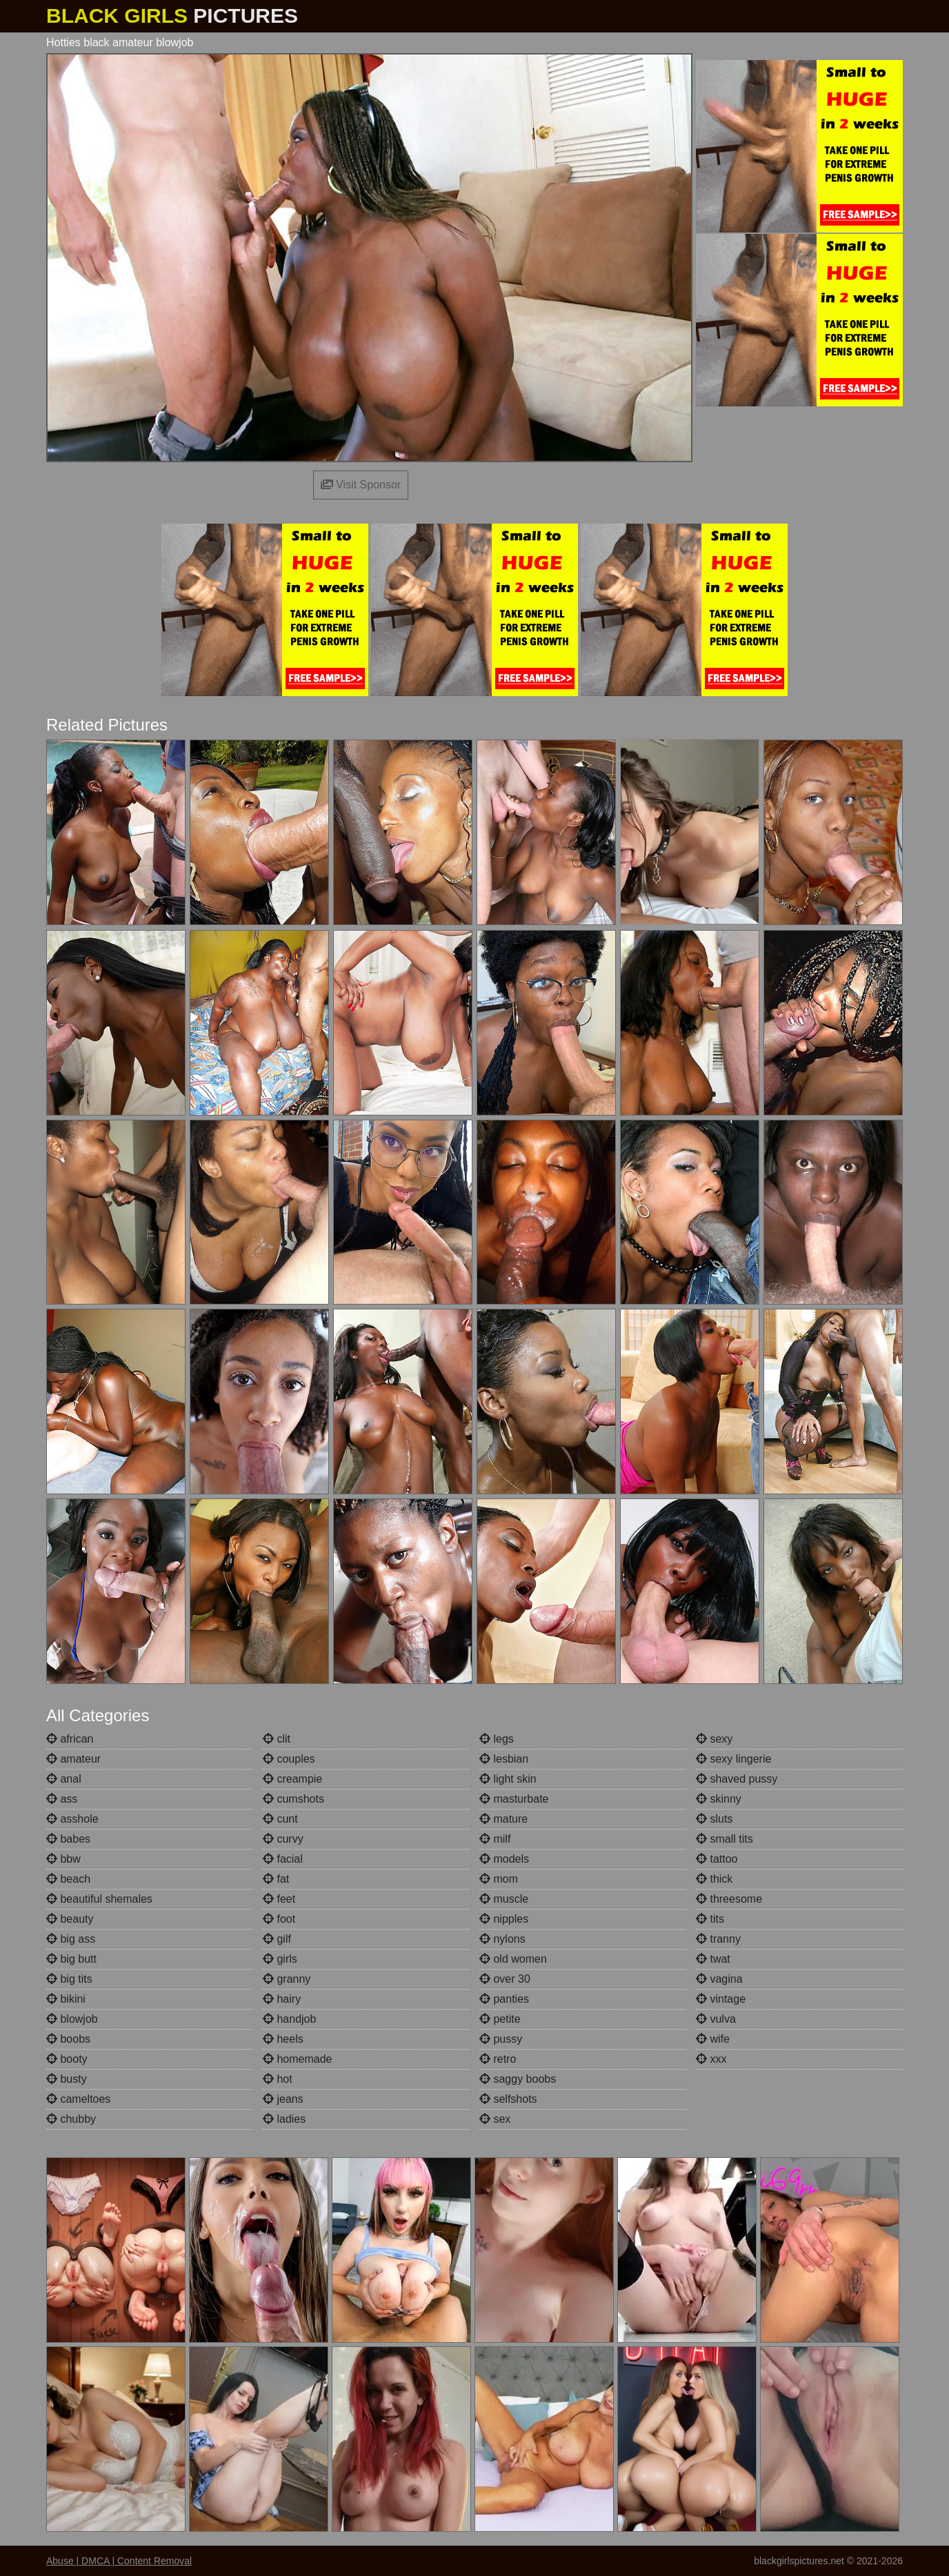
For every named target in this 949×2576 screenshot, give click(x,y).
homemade (297, 2059)
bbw (63, 1859)
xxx (711, 2059)
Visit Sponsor (361, 485)
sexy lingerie (733, 1759)
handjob (289, 2019)
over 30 (504, 1979)
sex (494, 2119)
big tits (69, 1979)
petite (500, 2019)
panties (504, 1999)
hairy (282, 1999)
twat (713, 1959)
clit (276, 1739)
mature (503, 1819)
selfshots (508, 2099)
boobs (68, 2039)
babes (68, 1839)
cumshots (293, 1799)
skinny (718, 1799)
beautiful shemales (99, 1899)
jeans (283, 2099)
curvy (283, 1839)
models (504, 1859)
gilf (277, 1939)
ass (61, 1799)
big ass (70, 1939)
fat (276, 1879)
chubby (71, 2119)
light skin (508, 1779)
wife (713, 2039)
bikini (66, 1999)
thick (714, 1879)
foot (279, 1919)
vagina (719, 1979)
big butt (71, 1959)
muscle (503, 1899)
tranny (718, 1939)
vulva (716, 2019)
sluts (714, 1819)
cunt (280, 1819)
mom (498, 1879)
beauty (69, 1919)
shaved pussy (736, 1779)
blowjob (72, 2019)
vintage (721, 1999)
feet (279, 1899)
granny (286, 1979)
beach (68, 1879)
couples (289, 1759)
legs (496, 1739)
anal (63, 1779)
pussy (500, 2039)
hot (277, 2079)
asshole (72, 1819)
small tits (724, 1839)
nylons (502, 1939)
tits (710, 1919)
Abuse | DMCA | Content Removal (119, 2560)
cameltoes (78, 2099)
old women (513, 1959)
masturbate (513, 1799)
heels (283, 2039)
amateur (73, 1759)
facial (283, 1859)
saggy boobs (517, 2079)
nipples (503, 1919)
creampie (292, 1779)
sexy (714, 1739)
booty (67, 2059)
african (69, 1739)
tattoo (716, 1859)
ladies (284, 2119)
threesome (729, 1899)
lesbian (503, 1759)
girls (280, 1959)
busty (66, 2079)
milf (494, 1839)
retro (497, 2059)
